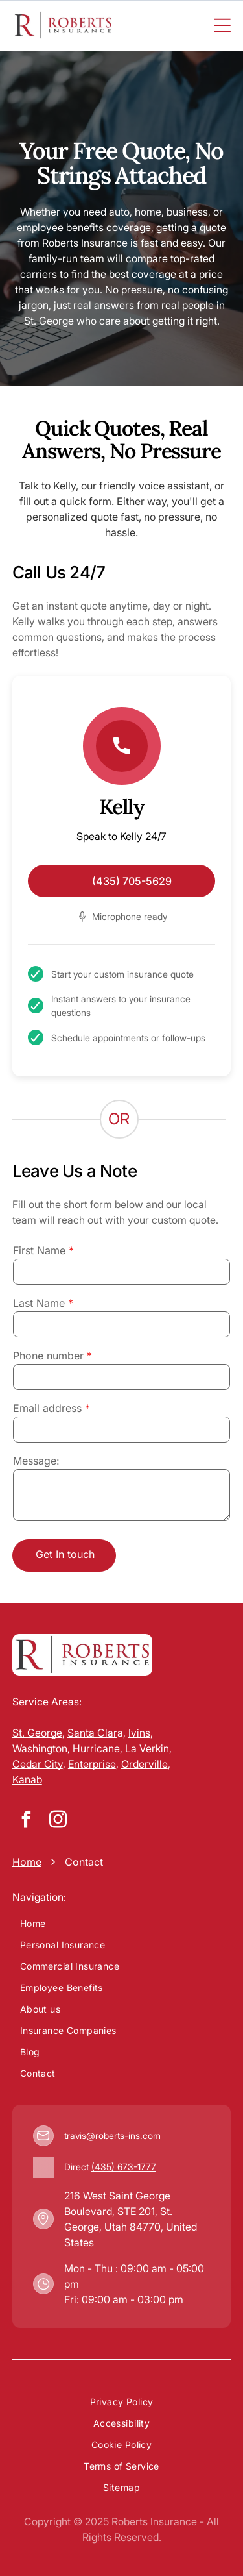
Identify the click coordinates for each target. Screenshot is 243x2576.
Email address (47, 1408)
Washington (39, 1748)
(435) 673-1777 (123, 2166)
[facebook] (26, 1821)
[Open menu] (222, 25)
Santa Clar (92, 1732)
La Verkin (147, 1748)
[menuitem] (121, 1923)
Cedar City (37, 1763)
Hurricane (96, 1748)
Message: (36, 1460)
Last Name (39, 1302)
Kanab (27, 1779)
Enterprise (92, 1763)
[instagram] (58, 1821)
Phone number (48, 1355)
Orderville (144, 1763)
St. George (37, 1732)
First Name (39, 1250)
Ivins (139, 1732)
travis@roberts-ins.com (112, 2135)
